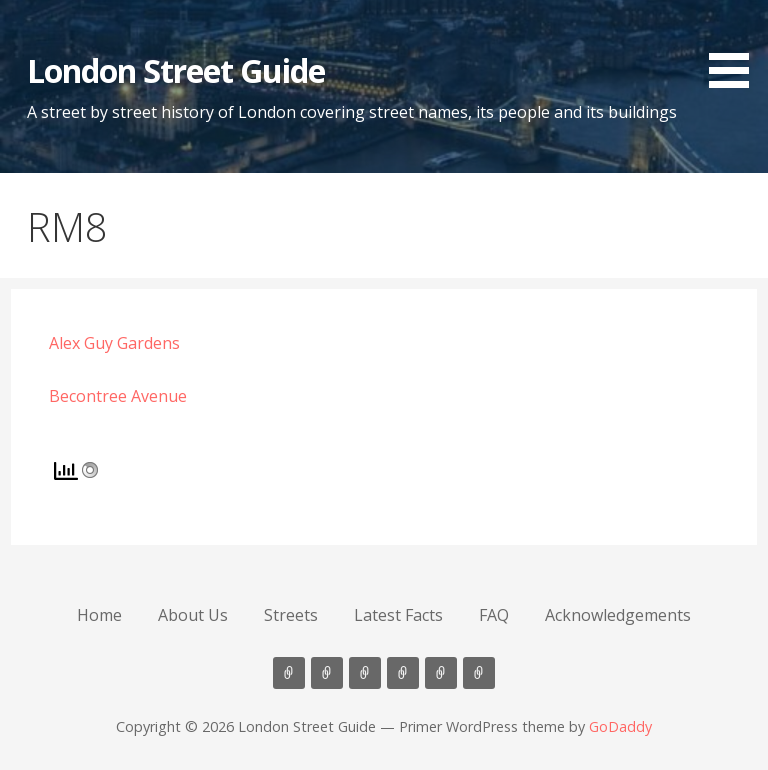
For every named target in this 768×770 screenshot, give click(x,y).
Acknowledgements (618, 615)
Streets (291, 615)
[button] (736, 47)
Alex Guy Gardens (114, 343)
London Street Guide (176, 70)
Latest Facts (398, 615)
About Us (193, 615)
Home (99, 615)
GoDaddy (620, 726)
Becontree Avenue (118, 396)
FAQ (494, 615)
